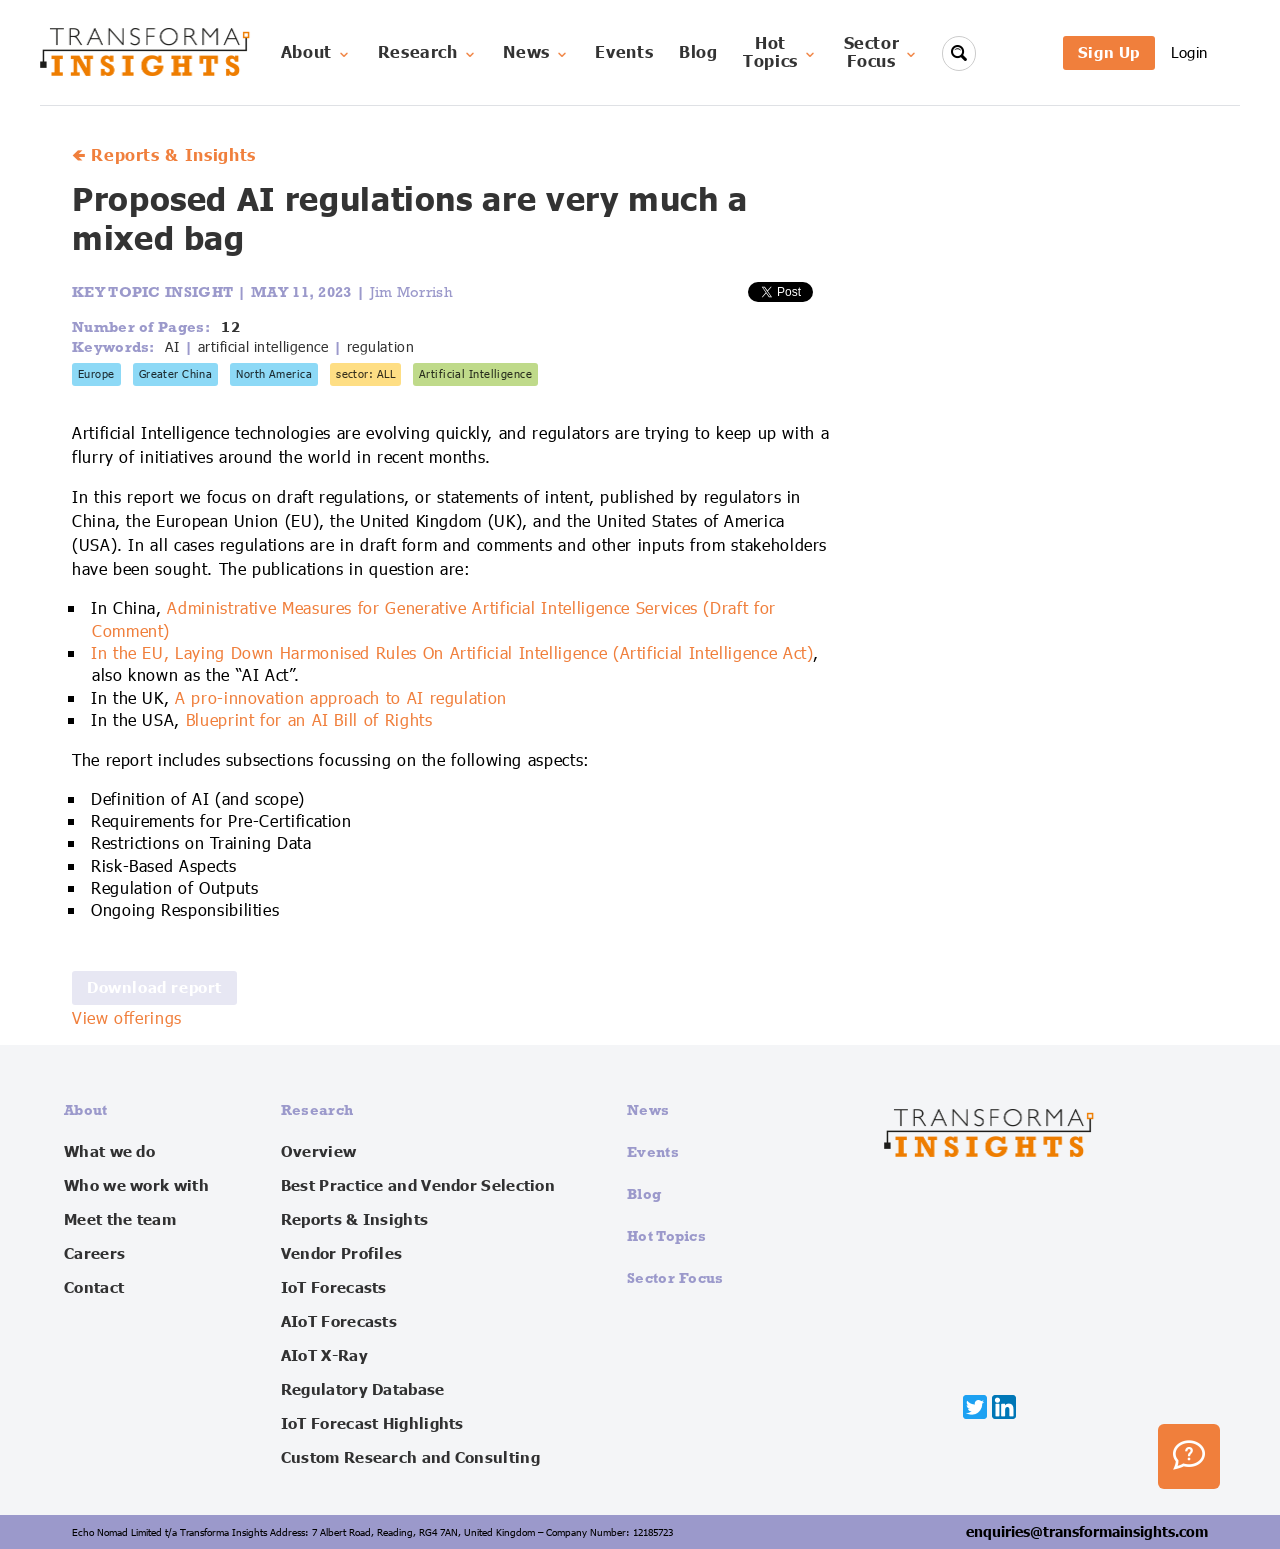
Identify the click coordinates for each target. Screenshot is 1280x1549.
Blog (698, 53)
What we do (109, 1152)
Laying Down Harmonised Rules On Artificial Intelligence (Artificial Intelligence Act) (494, 654)
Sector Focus (675, 1277)
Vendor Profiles (342, 1254)
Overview (318, 1152)
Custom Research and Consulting (410, 1458)
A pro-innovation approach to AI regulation (341, 699)
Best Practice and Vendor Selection (418, 1186)
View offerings (127, 1019)
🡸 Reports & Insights (164, 156)
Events (624, 53)
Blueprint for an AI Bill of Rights (309, 721)
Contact (94, 1288)
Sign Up (1109, 52)
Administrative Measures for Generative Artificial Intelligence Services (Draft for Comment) (434, 620)
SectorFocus (882, 53)
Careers (94, 1254)
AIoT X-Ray (324, 1356)
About (316, 53)
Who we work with (136, 1186)
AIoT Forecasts (339, 1322)
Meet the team (120, 1220)
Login (1189, 52)
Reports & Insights (354, 1220)
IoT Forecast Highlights (372, 1424)
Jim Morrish (411, 291)
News (536, 53)
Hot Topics (666, 1235)
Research (428, 53)
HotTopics (780, 53)
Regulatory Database (363, 1390)
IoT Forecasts (334, 1288)
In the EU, (133, 654)
